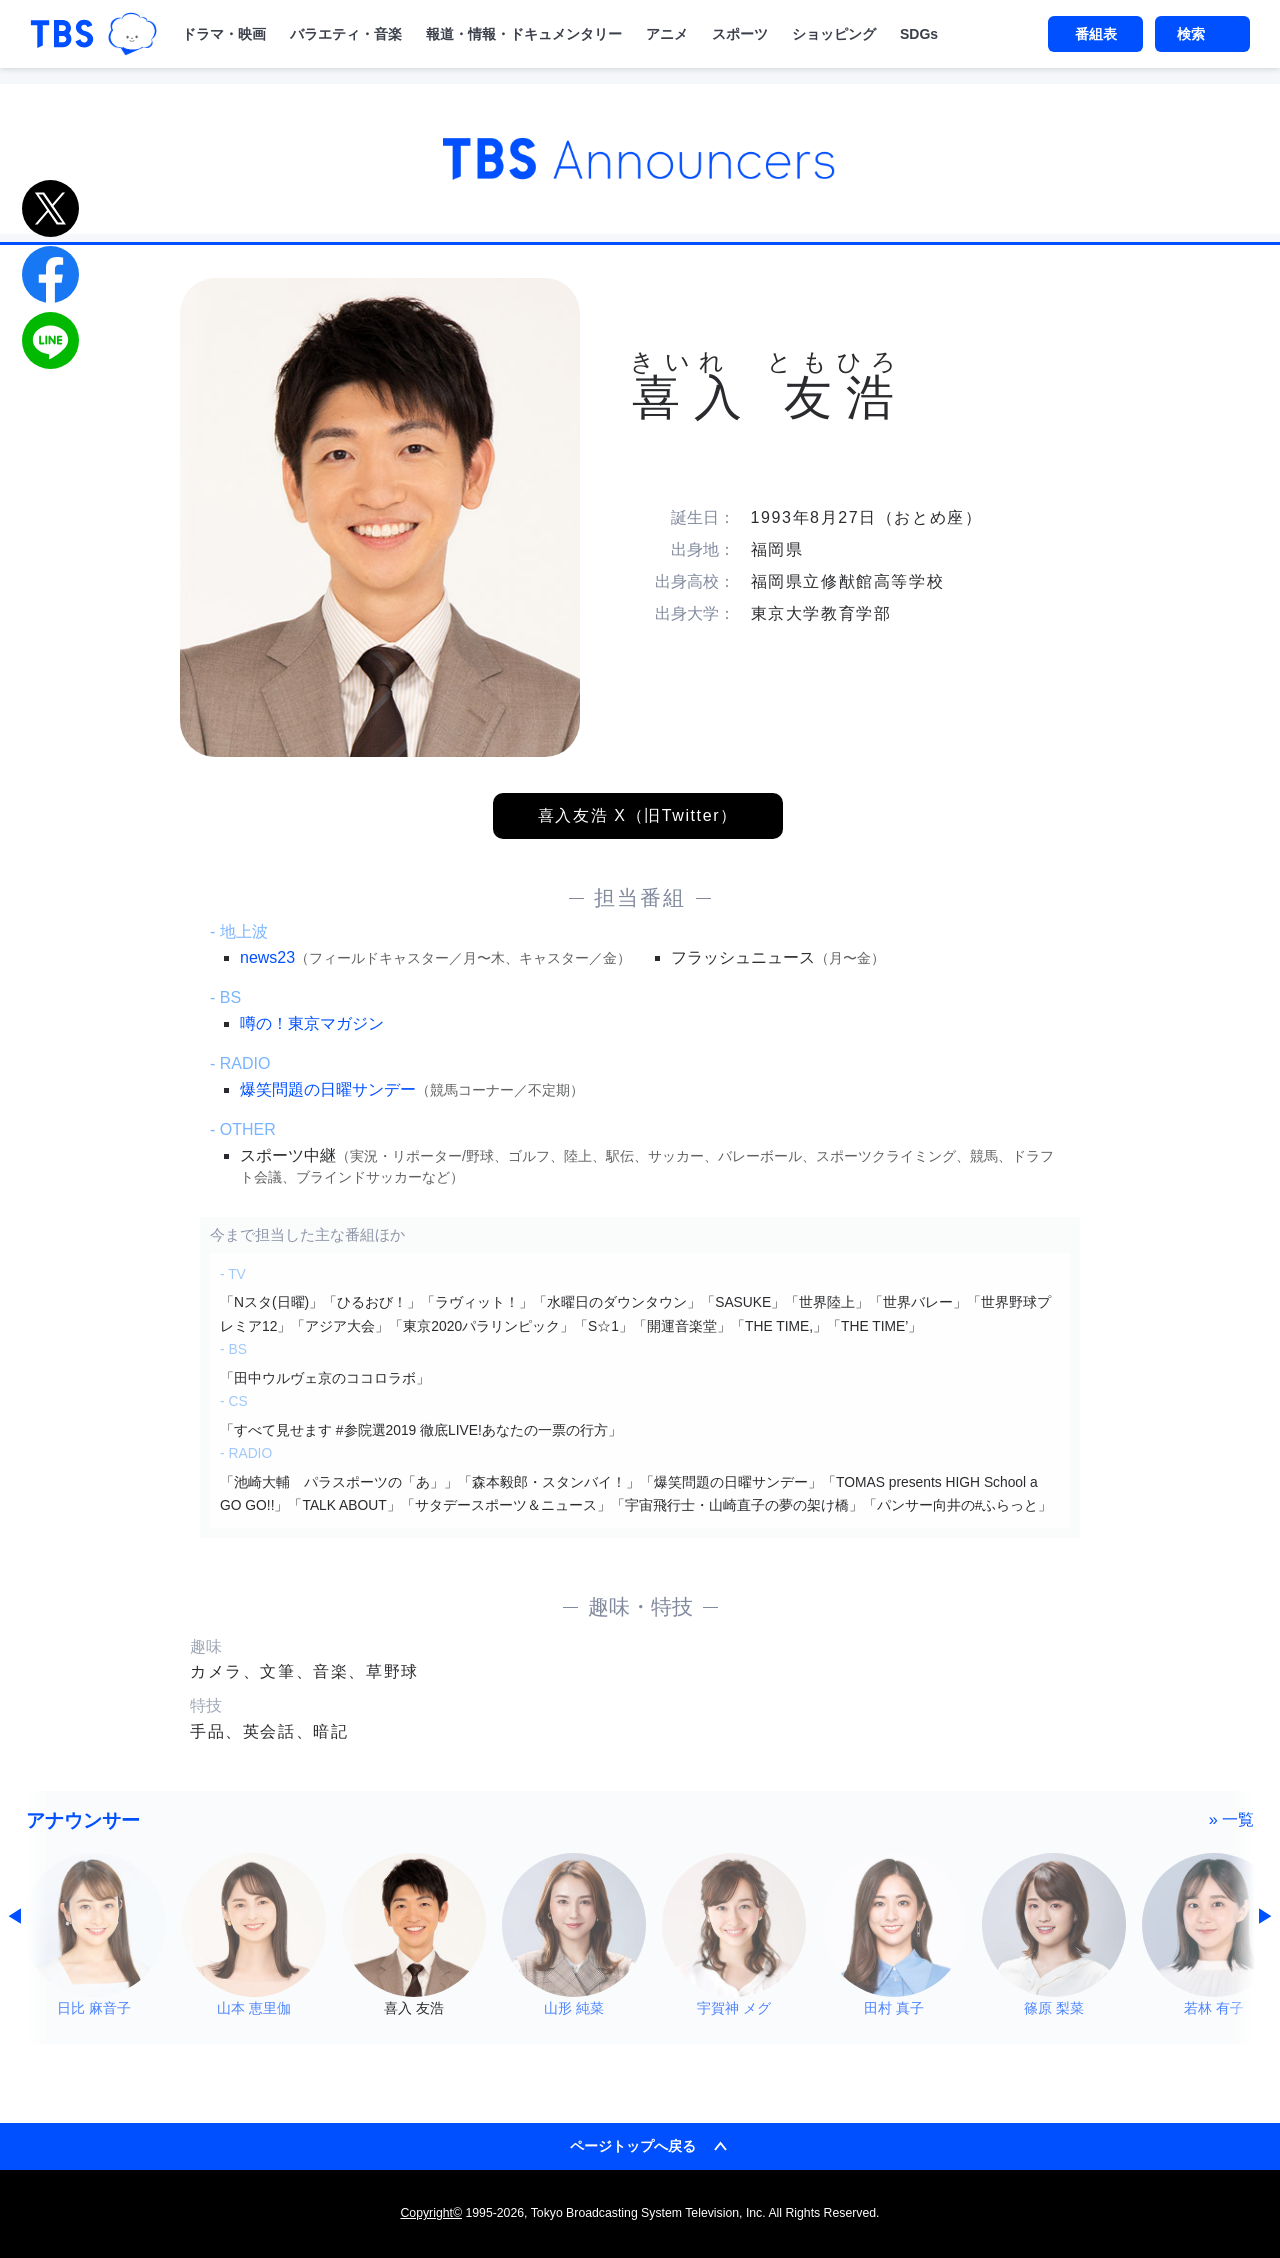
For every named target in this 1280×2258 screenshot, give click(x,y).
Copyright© (431, 2213)
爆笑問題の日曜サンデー (328, 1089)
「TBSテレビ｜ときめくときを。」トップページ (62, 34)
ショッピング (834, 34)
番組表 (1096, 34)
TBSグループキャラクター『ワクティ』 (132, 34)
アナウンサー (83, 1820)
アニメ (667, 34)
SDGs (919, 34)
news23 (267, 957)
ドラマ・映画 (224, 34)
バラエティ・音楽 (346, 34)
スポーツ (740, 34)
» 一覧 (1232, 1819)
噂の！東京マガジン (312, 1023)
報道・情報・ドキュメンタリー (524, 34)
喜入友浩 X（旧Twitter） (638, 815)
